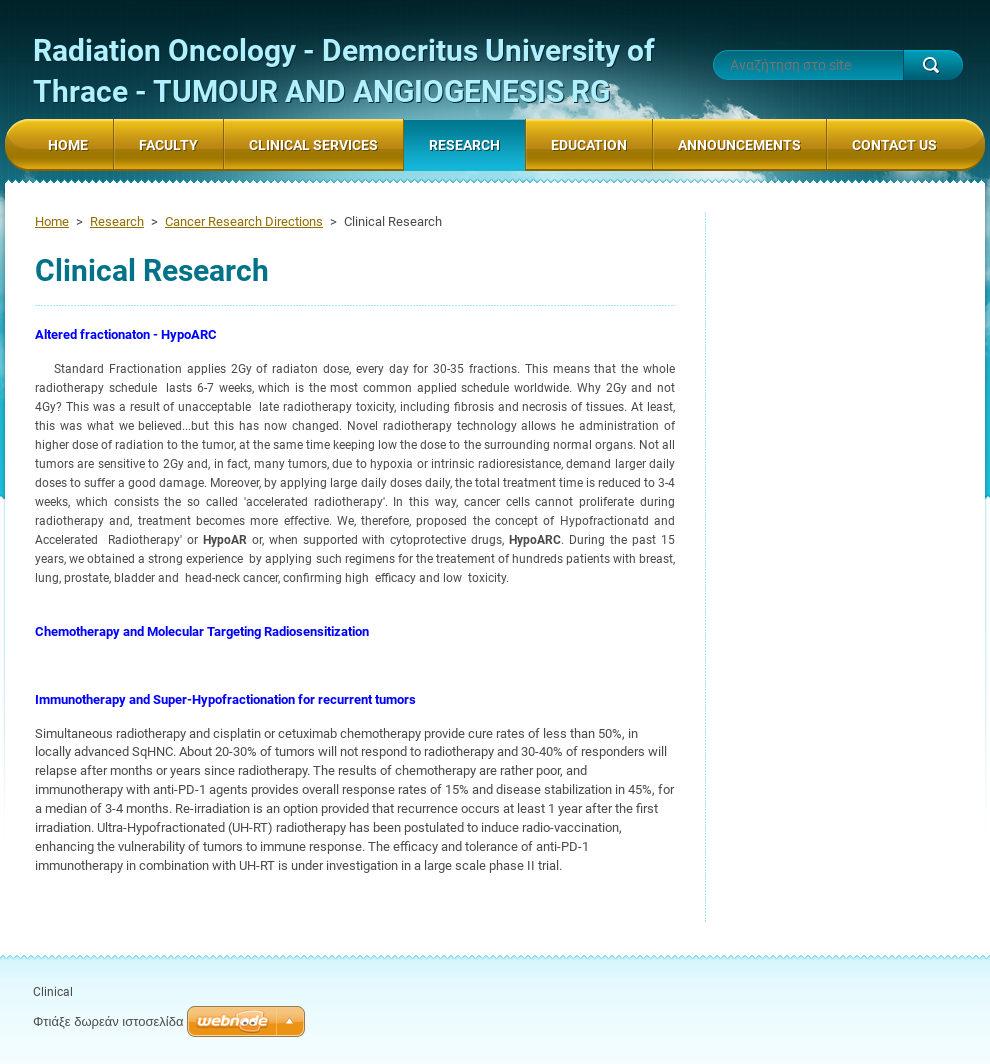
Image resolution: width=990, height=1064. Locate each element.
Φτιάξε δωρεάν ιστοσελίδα (108, 1021)
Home (52, 221)
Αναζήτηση (933, 65)
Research (117, 221)
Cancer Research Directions (244, 221)
